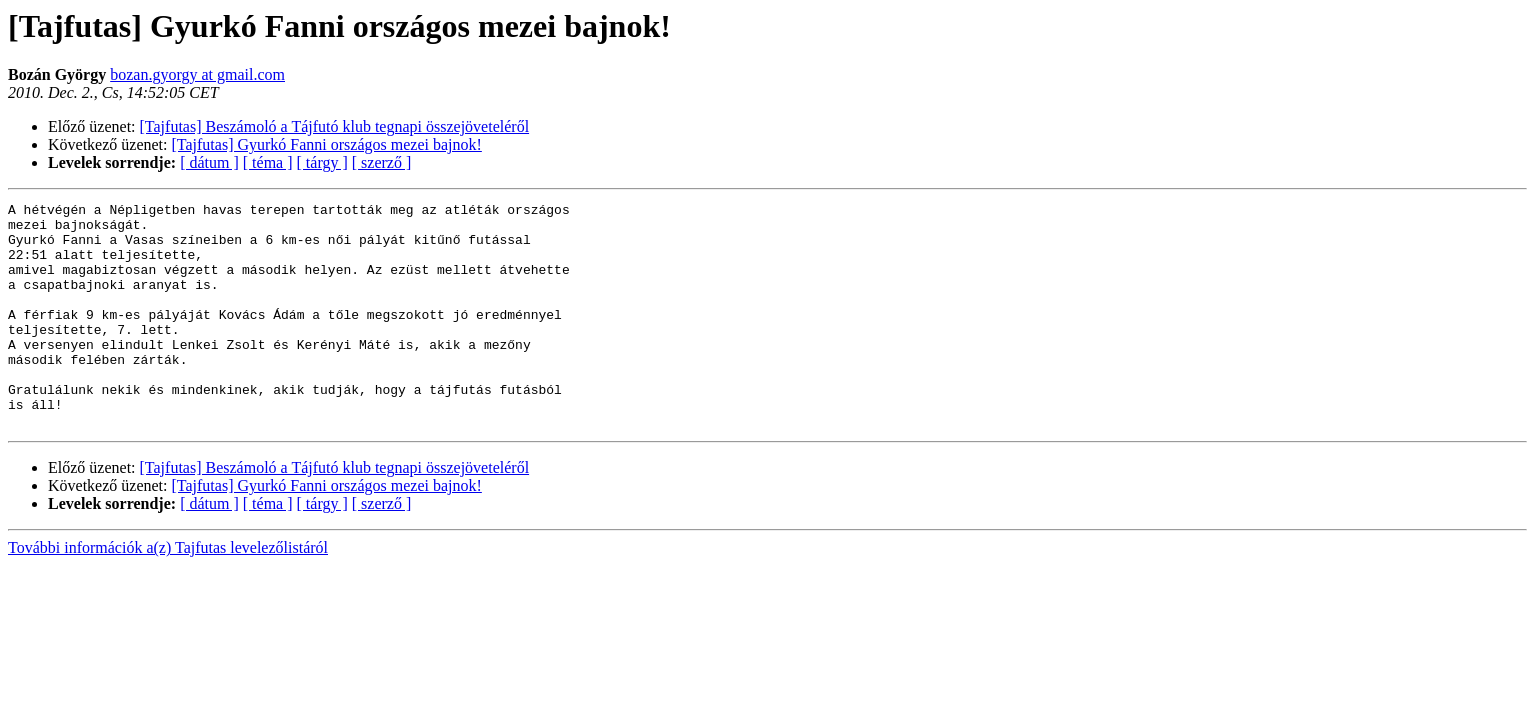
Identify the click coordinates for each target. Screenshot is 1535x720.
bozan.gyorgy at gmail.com (197, 74)
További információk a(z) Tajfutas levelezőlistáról (168, 592)
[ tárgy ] (322, 162)
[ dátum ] (209, 162)
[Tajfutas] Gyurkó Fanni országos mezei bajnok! (327, 144)
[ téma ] (268, 162)
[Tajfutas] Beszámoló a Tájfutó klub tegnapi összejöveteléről (335, 126)
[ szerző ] (382, 162)
